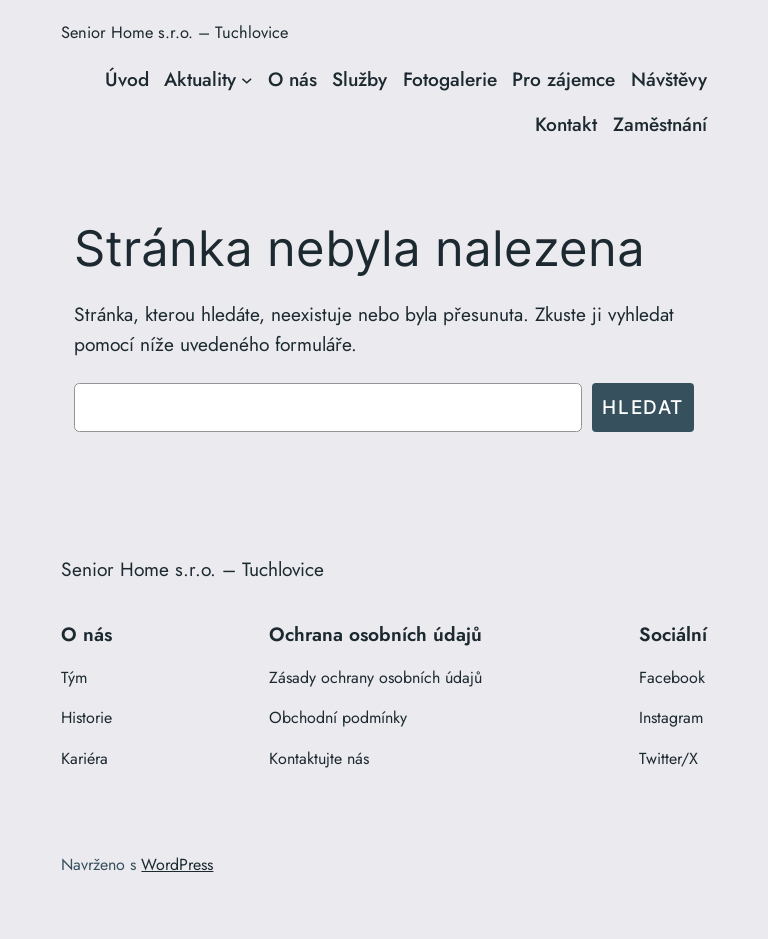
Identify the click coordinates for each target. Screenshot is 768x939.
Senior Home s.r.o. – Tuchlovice (174, 32)
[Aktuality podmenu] (247, 80)
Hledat (643, 407)
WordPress (177, 864)
